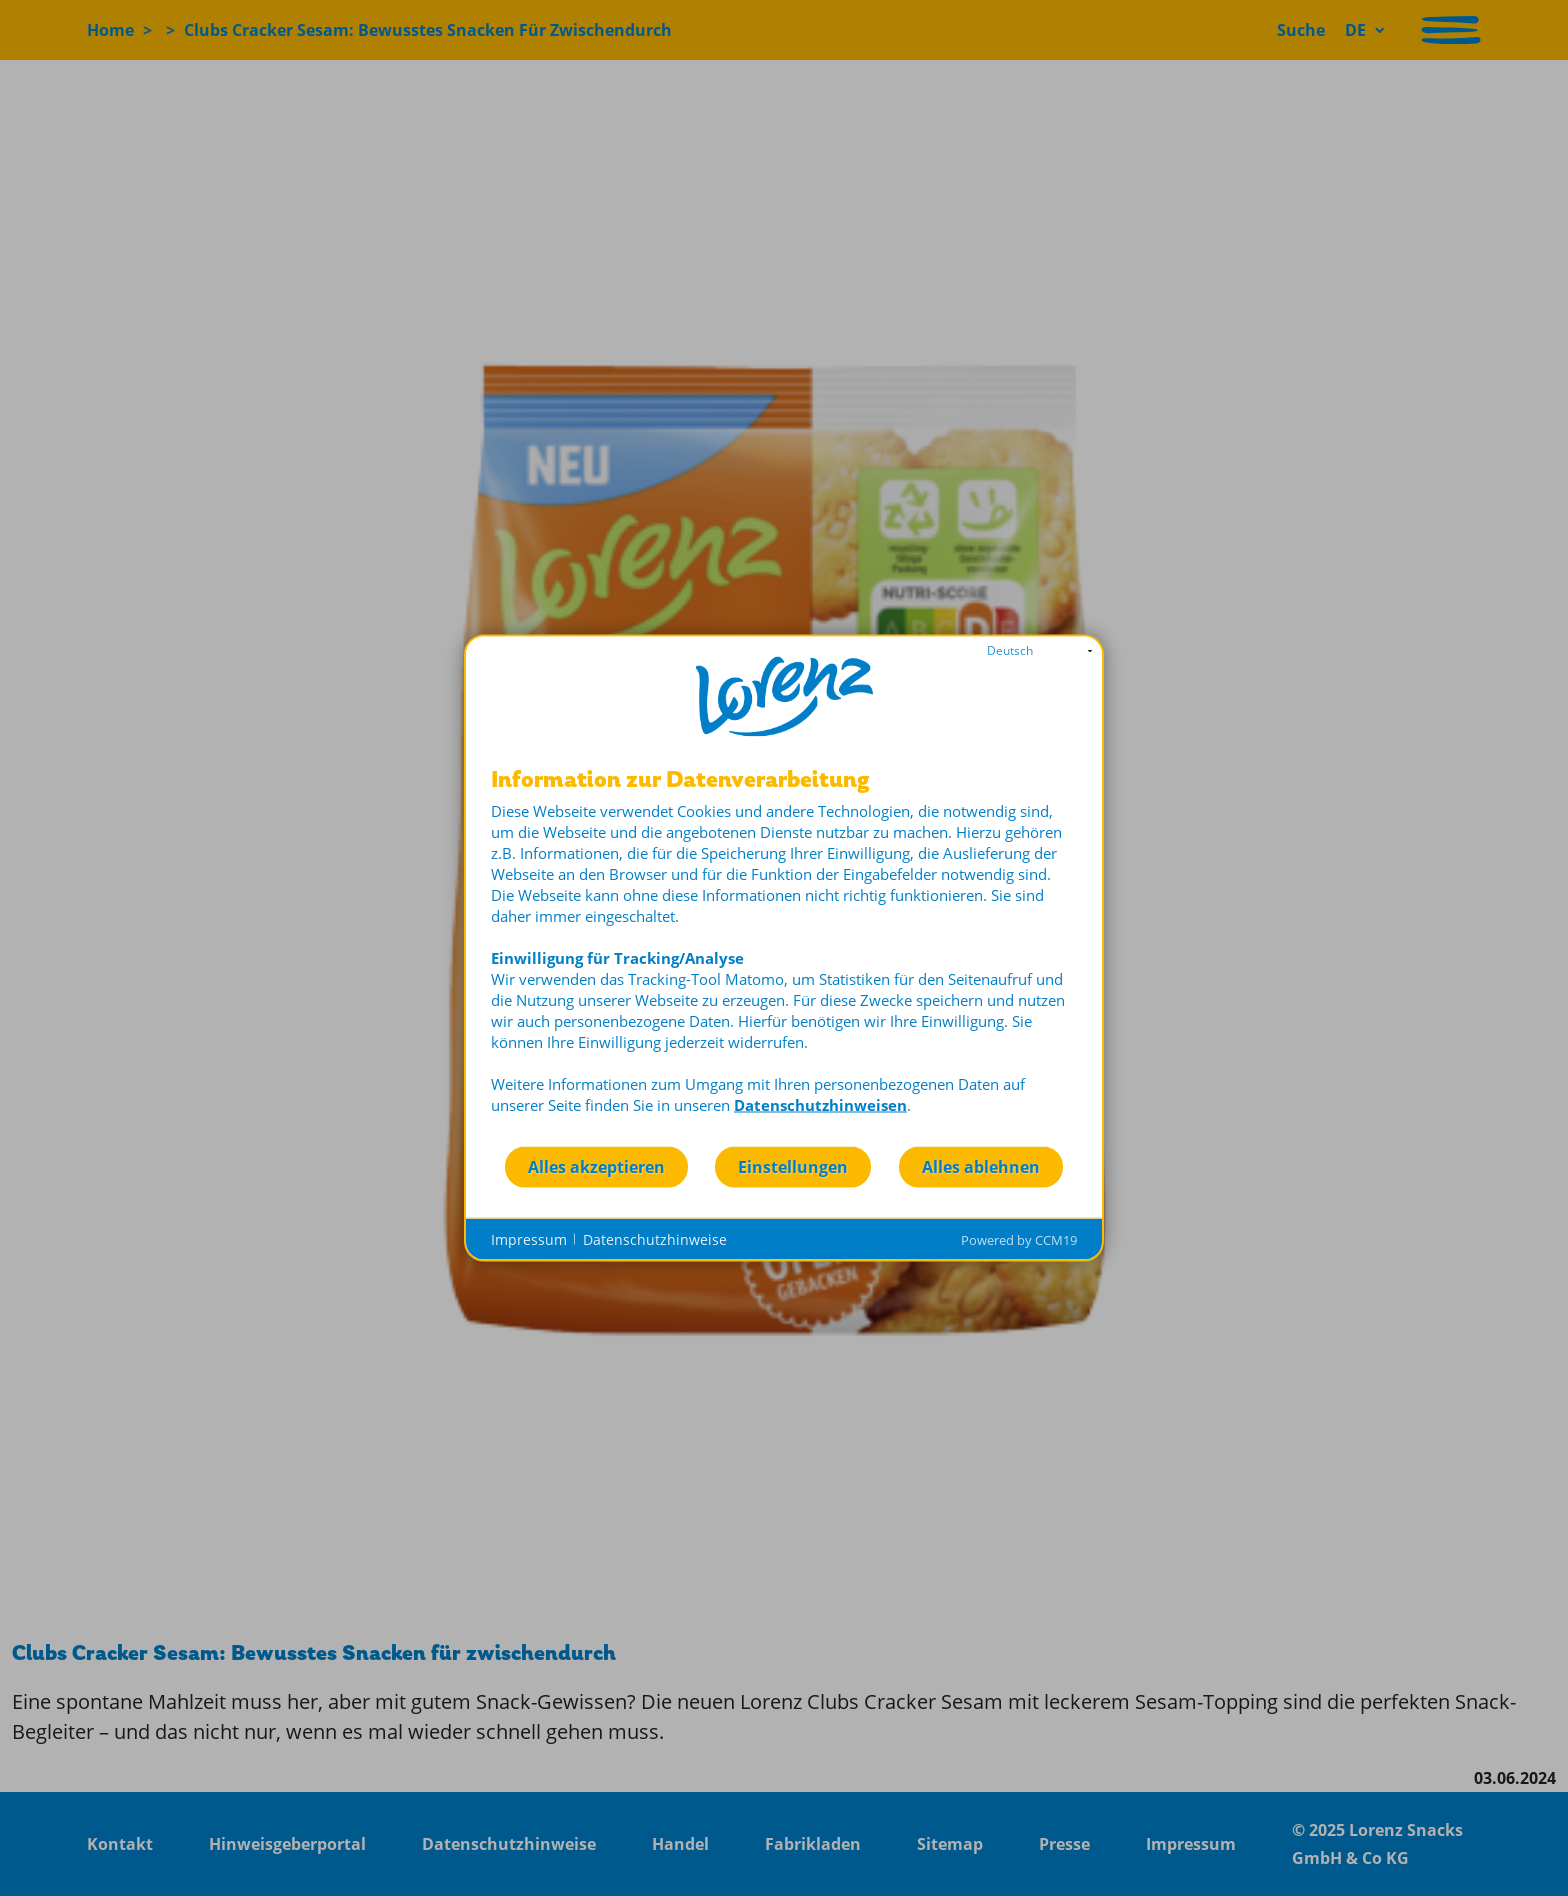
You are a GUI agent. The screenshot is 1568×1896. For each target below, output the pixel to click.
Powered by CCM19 (1019, 1240)
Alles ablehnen (981, 1166)
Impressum (529, 1238)
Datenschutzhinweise (655, 1238)
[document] (784, 956)
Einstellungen (793, 1166)
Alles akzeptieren (596, 1166)
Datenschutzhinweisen (820, 1105)
